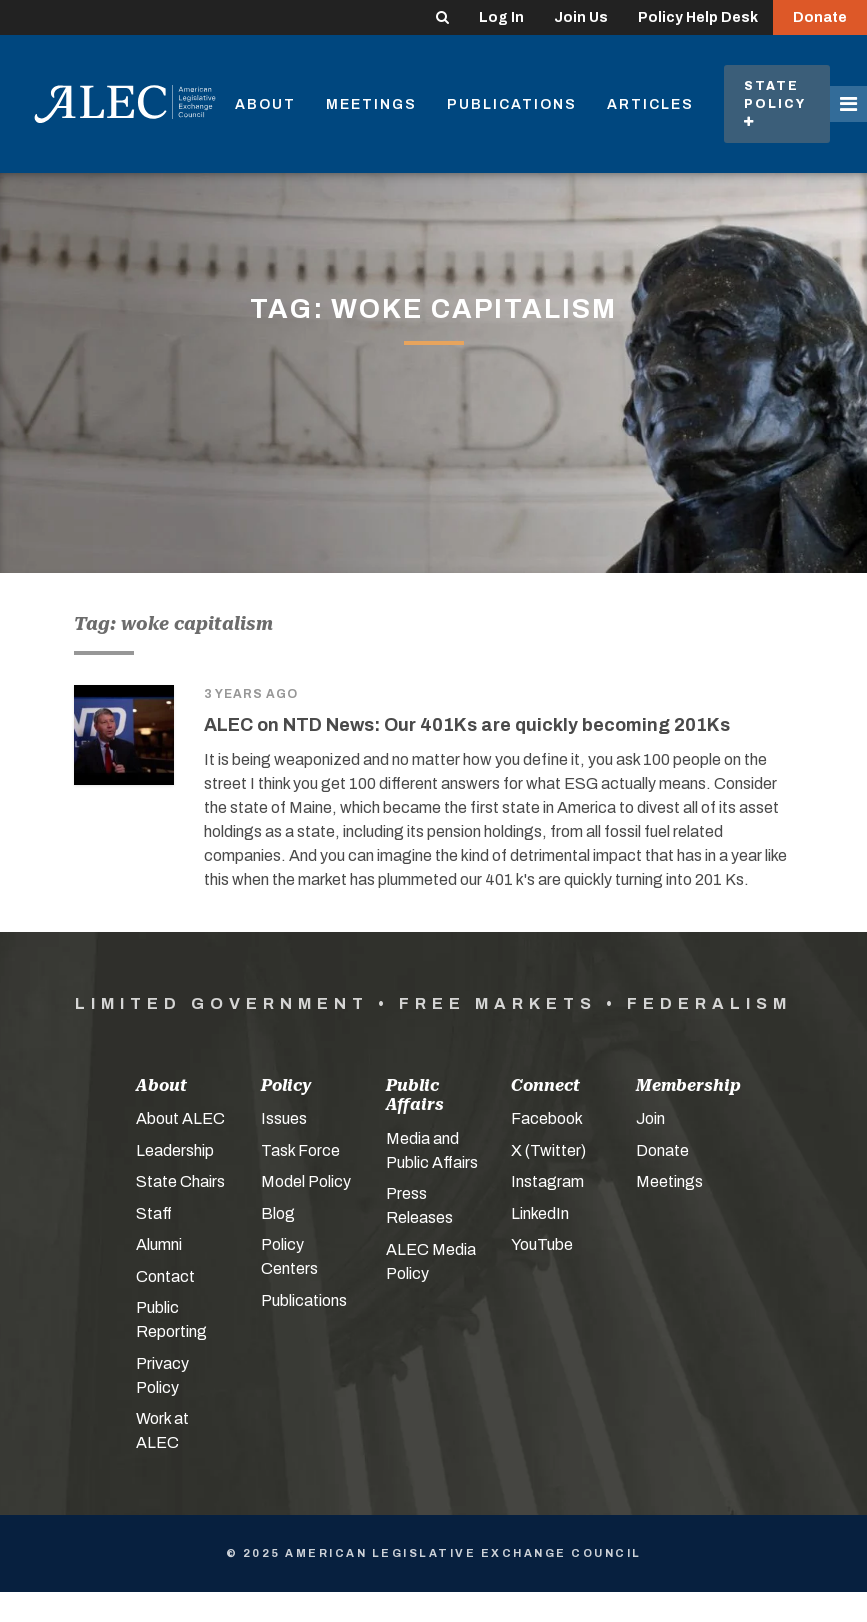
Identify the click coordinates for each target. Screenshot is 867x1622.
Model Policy (306, 1181)
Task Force (300, 1150)
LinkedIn (540, 1213)
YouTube (542, 1244)
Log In (501, 17)
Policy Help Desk (698, 17)
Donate (820, 17)
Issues (284, 1118)
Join (650, 1118)
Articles (650, 104)
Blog (278, 1213)
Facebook (547, 1118)
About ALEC (180, 1118)
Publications (512, 104)
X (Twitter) (548, 1150)
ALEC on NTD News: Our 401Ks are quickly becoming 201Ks (467, 725)
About (265, 104)
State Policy (777, 103)
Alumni (159, 1244)
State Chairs (180, 1181)
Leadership (175, 1150)
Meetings (371, 104)
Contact (165, 1276)
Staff (154, 1213)
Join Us (581, 17)
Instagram (547, 1181)
